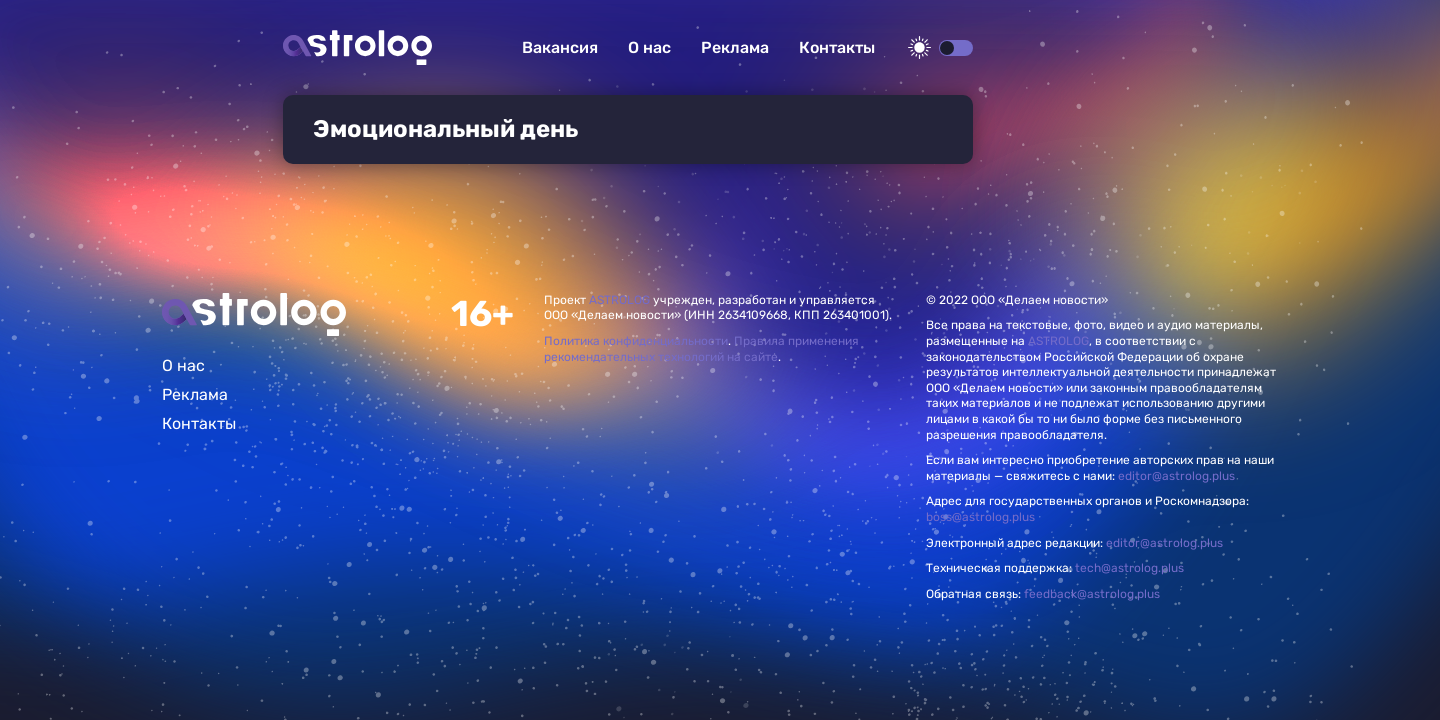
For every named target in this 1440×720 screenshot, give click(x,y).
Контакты (837, 47)
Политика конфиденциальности (636, 341)
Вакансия (560, 47)
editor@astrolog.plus (1176, 476)
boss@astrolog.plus (980, 517)
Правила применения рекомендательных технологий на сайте (701, 349)
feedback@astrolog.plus (1092, 594)
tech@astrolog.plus (1129, 568)
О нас (649, 47)
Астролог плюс (357, 47)
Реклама (735, 47)
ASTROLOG (619, 300)
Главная (254, 314)
